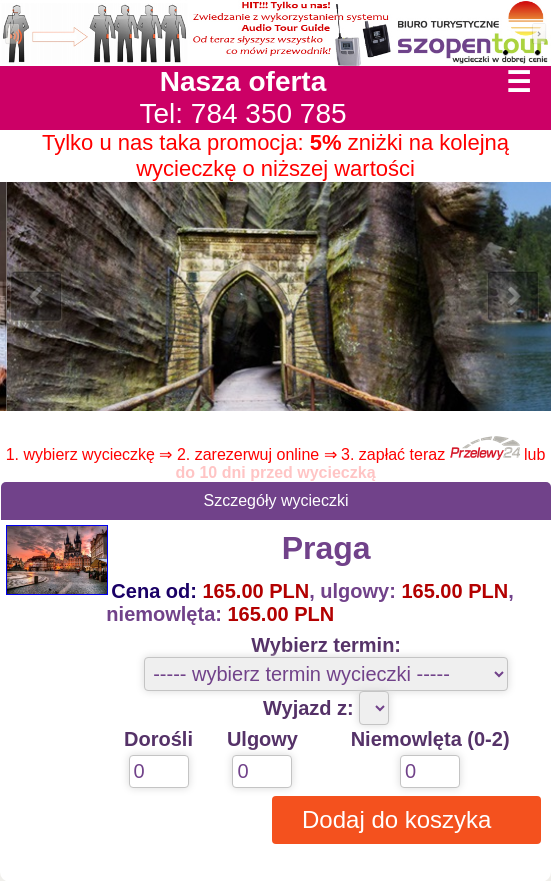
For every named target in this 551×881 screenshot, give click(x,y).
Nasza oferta (243, 81)
